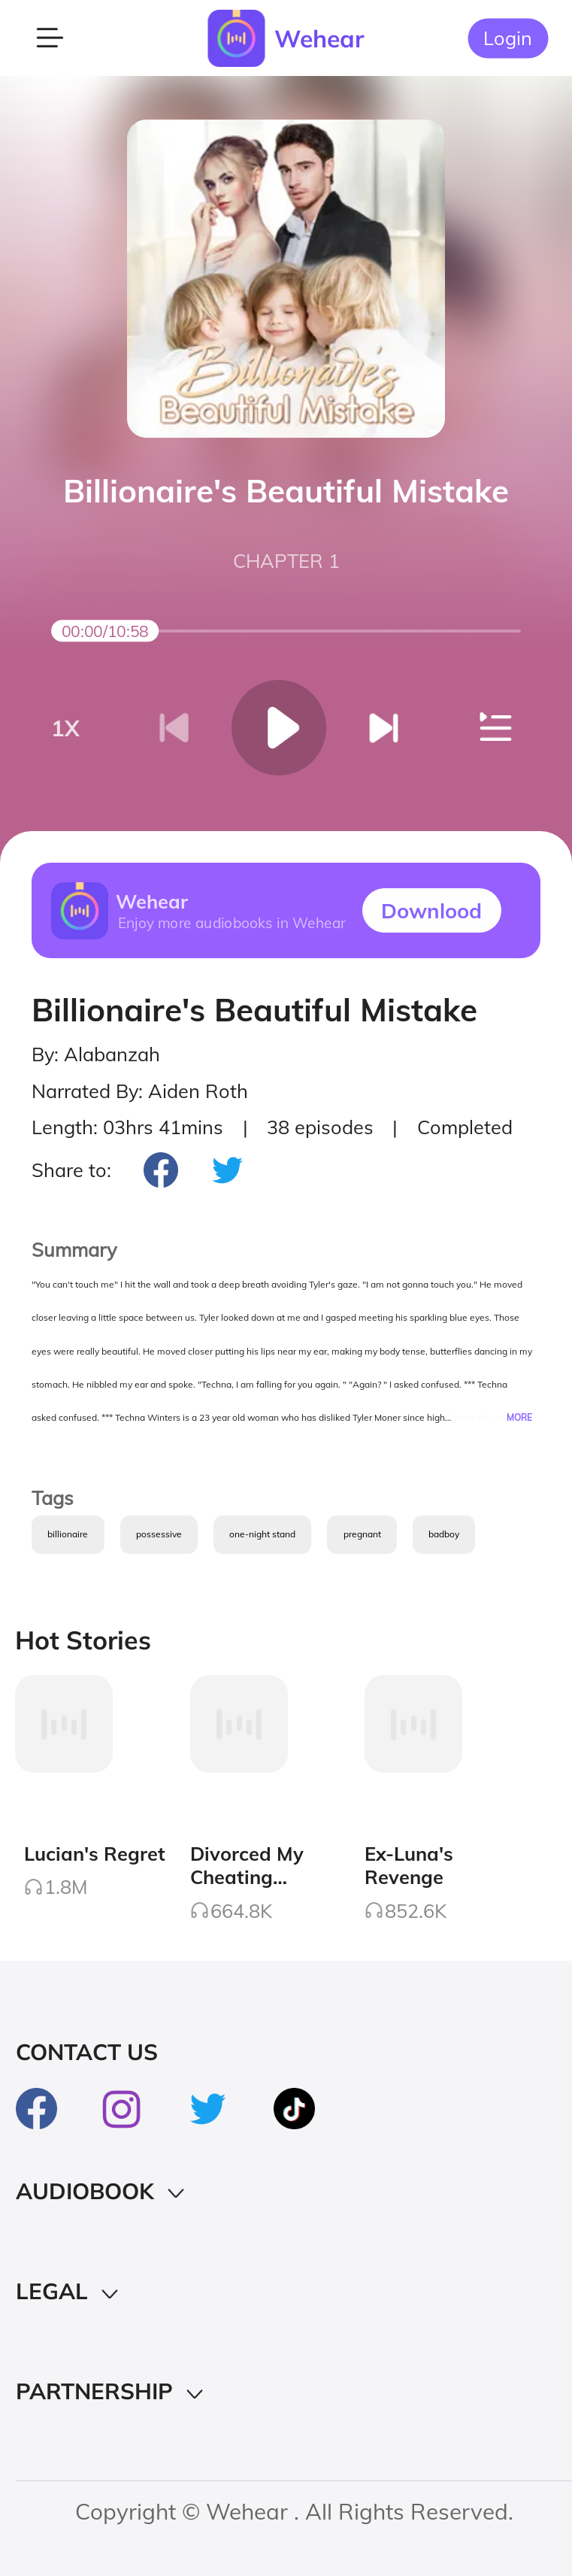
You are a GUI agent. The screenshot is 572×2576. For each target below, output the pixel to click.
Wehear (319, 38)
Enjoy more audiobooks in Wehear (231, 922)
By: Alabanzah (96, 1054)
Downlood (431, 910)
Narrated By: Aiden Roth (140, 1091)
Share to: (71, 1170)
